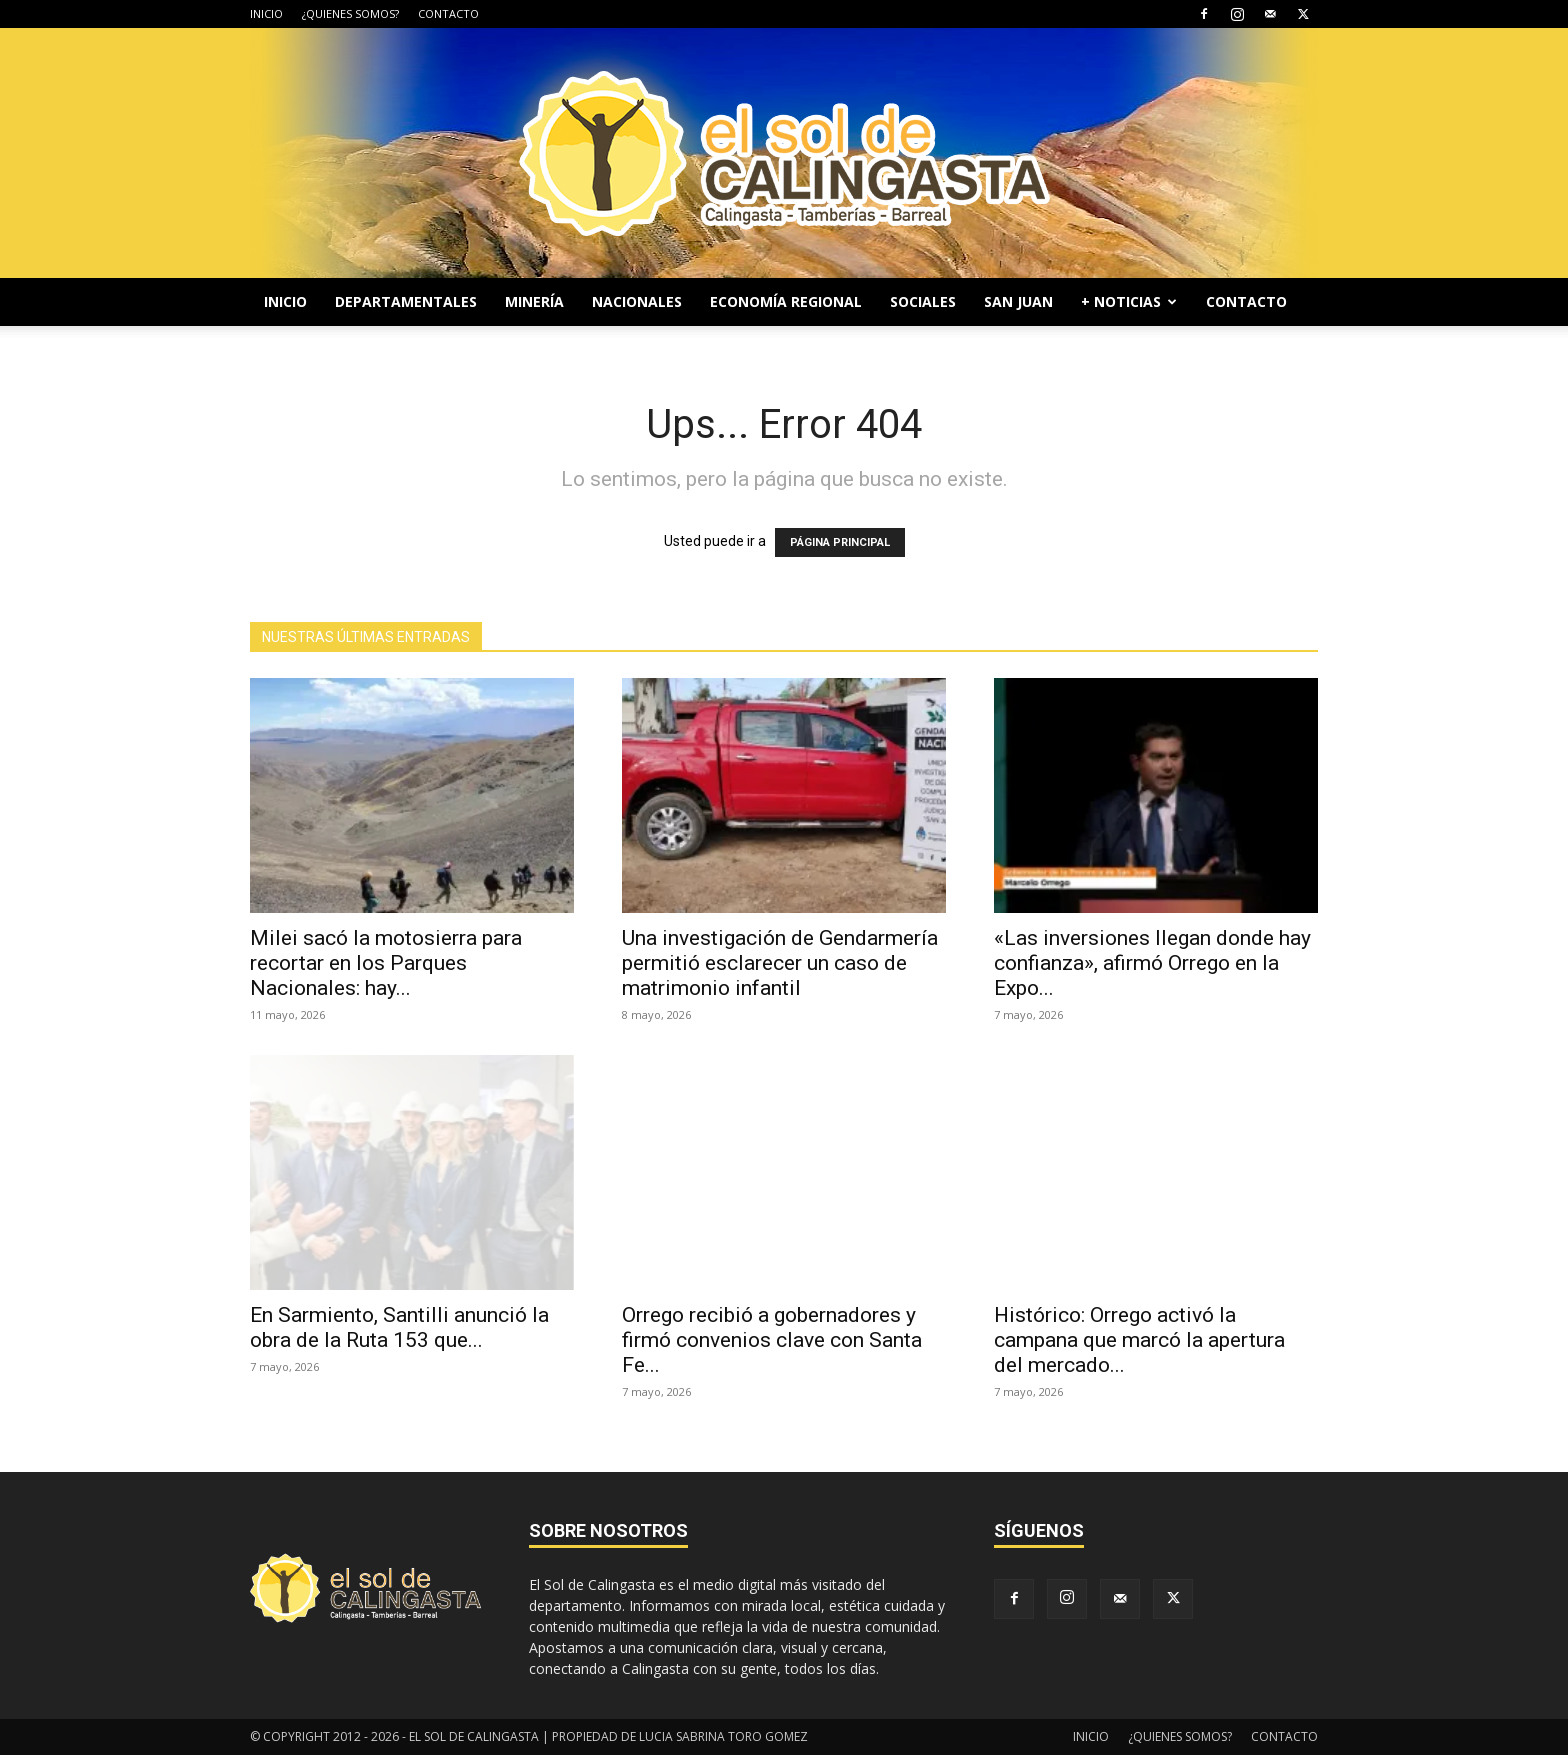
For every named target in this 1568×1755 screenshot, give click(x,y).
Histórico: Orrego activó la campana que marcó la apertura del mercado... (1139, 1340)
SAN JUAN (1018, 301)
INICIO (266, 13)
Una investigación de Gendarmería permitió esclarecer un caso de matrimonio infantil (780, 963)
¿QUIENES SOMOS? (350, 13)
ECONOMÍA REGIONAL (786, 301)
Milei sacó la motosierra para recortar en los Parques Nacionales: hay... (386, 963)
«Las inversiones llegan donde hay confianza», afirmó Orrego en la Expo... (1152, 963)
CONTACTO (448, 13)
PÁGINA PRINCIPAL (840, 542)
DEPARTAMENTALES (406, 301)
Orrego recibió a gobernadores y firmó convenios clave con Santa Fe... (772, 1340)
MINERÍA (534, 301)
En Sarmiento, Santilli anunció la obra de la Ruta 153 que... (399, 1327)
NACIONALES (637, 301)
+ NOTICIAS (1129, 301)
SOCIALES (923, 301)
